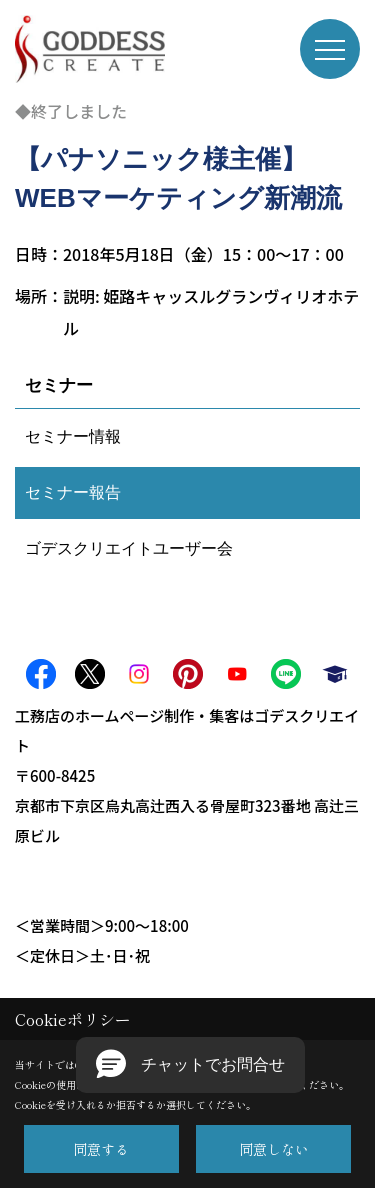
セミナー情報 (73, 436)
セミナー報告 (73, 492)
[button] (190, 1065)
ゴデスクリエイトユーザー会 (129, 548)
